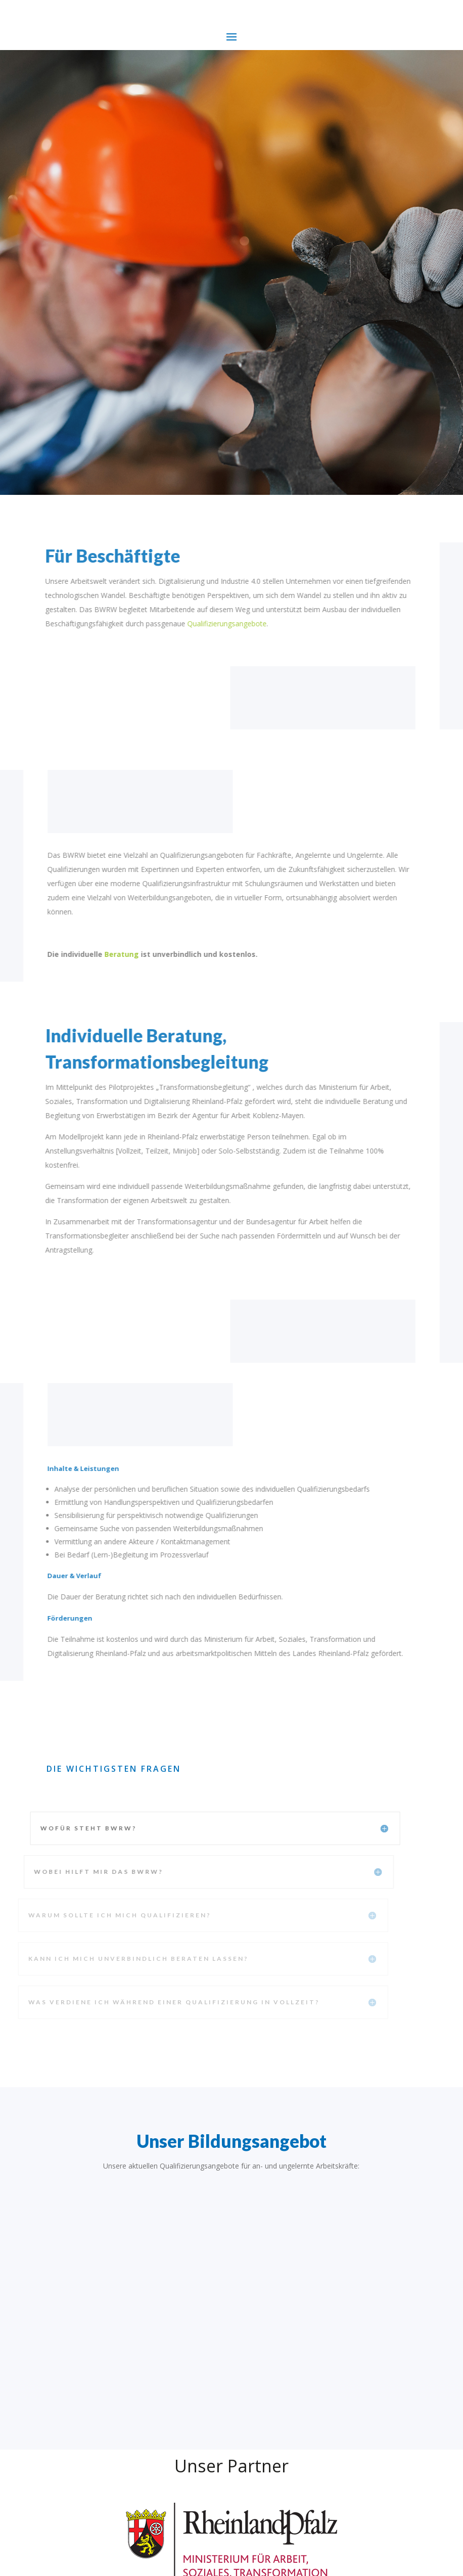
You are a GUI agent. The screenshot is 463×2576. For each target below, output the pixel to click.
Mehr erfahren (95, 240)
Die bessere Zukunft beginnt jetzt (164, 98)
